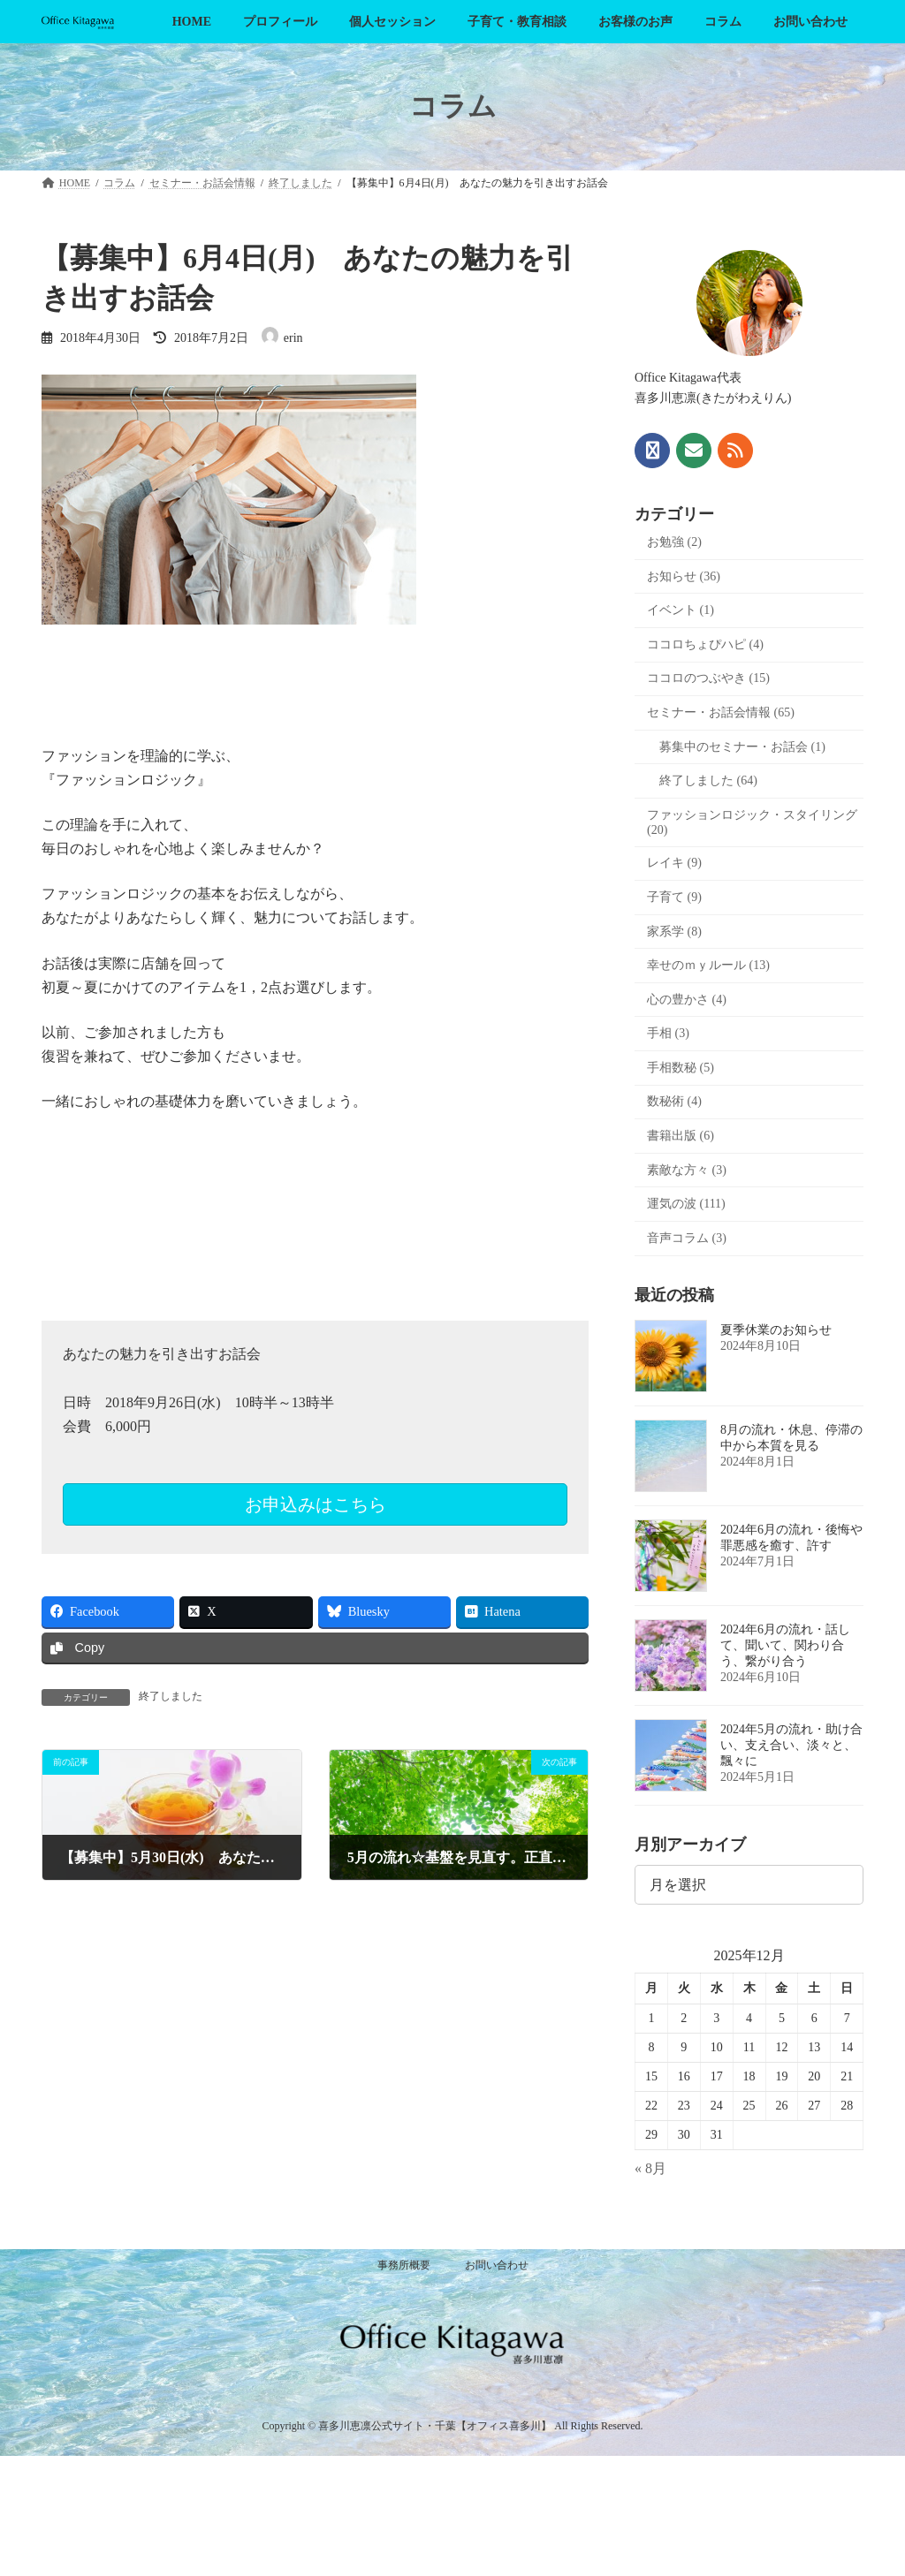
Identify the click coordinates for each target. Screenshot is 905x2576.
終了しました (170, 1696)
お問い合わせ (497, 2265)
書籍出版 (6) (680, 1135)
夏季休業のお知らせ (776, 1330)
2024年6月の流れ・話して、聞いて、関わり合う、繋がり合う (785, 1645)
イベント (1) (680, 610)
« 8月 (650, 2168)
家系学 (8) (674, 930)
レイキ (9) (674, 862)
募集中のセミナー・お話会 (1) (742, 746)
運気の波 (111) (686, 1203)
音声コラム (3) (686, 1238)
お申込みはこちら (315, 1504)
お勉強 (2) (674, 542)
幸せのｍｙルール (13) (708, 965)
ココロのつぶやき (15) (708, 678)
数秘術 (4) (674, 1101)
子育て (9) (674, 897)
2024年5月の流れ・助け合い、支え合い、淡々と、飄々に (791, 1745)
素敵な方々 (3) (686, 1169)
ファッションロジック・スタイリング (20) (752, 821)
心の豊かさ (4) (686, 998)
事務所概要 (403, 2265)
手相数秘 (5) (680, 1067)
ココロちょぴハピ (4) (705, 644)
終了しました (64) (708, 780)
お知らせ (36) (683, 575)
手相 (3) (668, 1033)
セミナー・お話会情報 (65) (721, 712)
